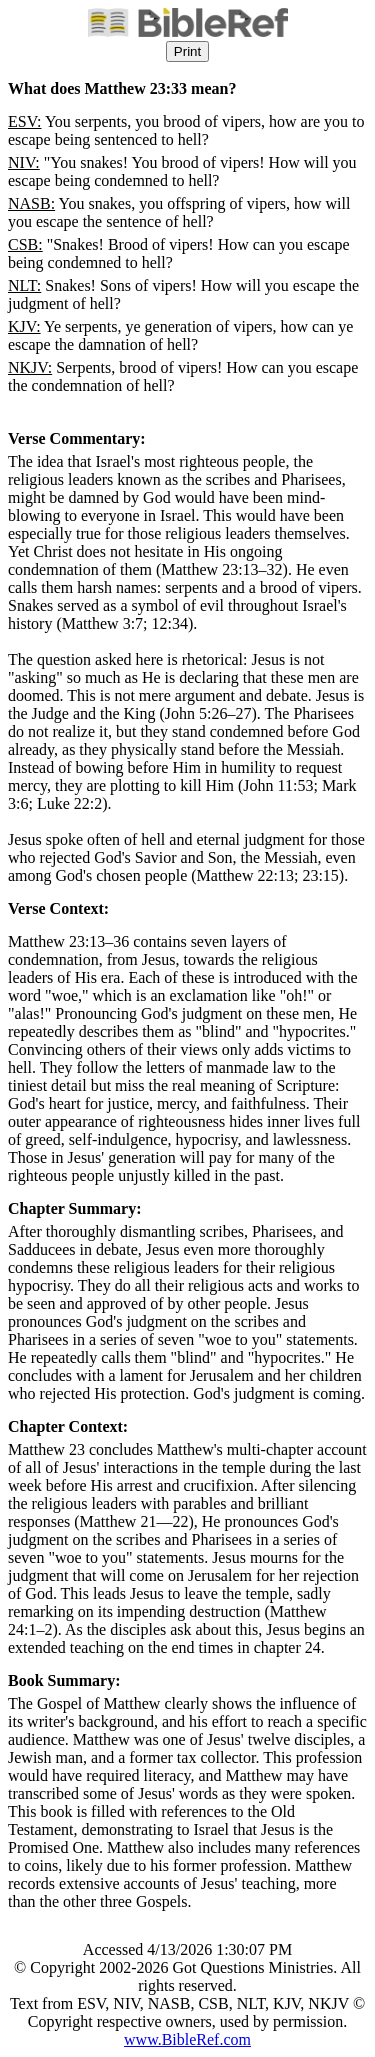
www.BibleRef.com (187, 2039)
